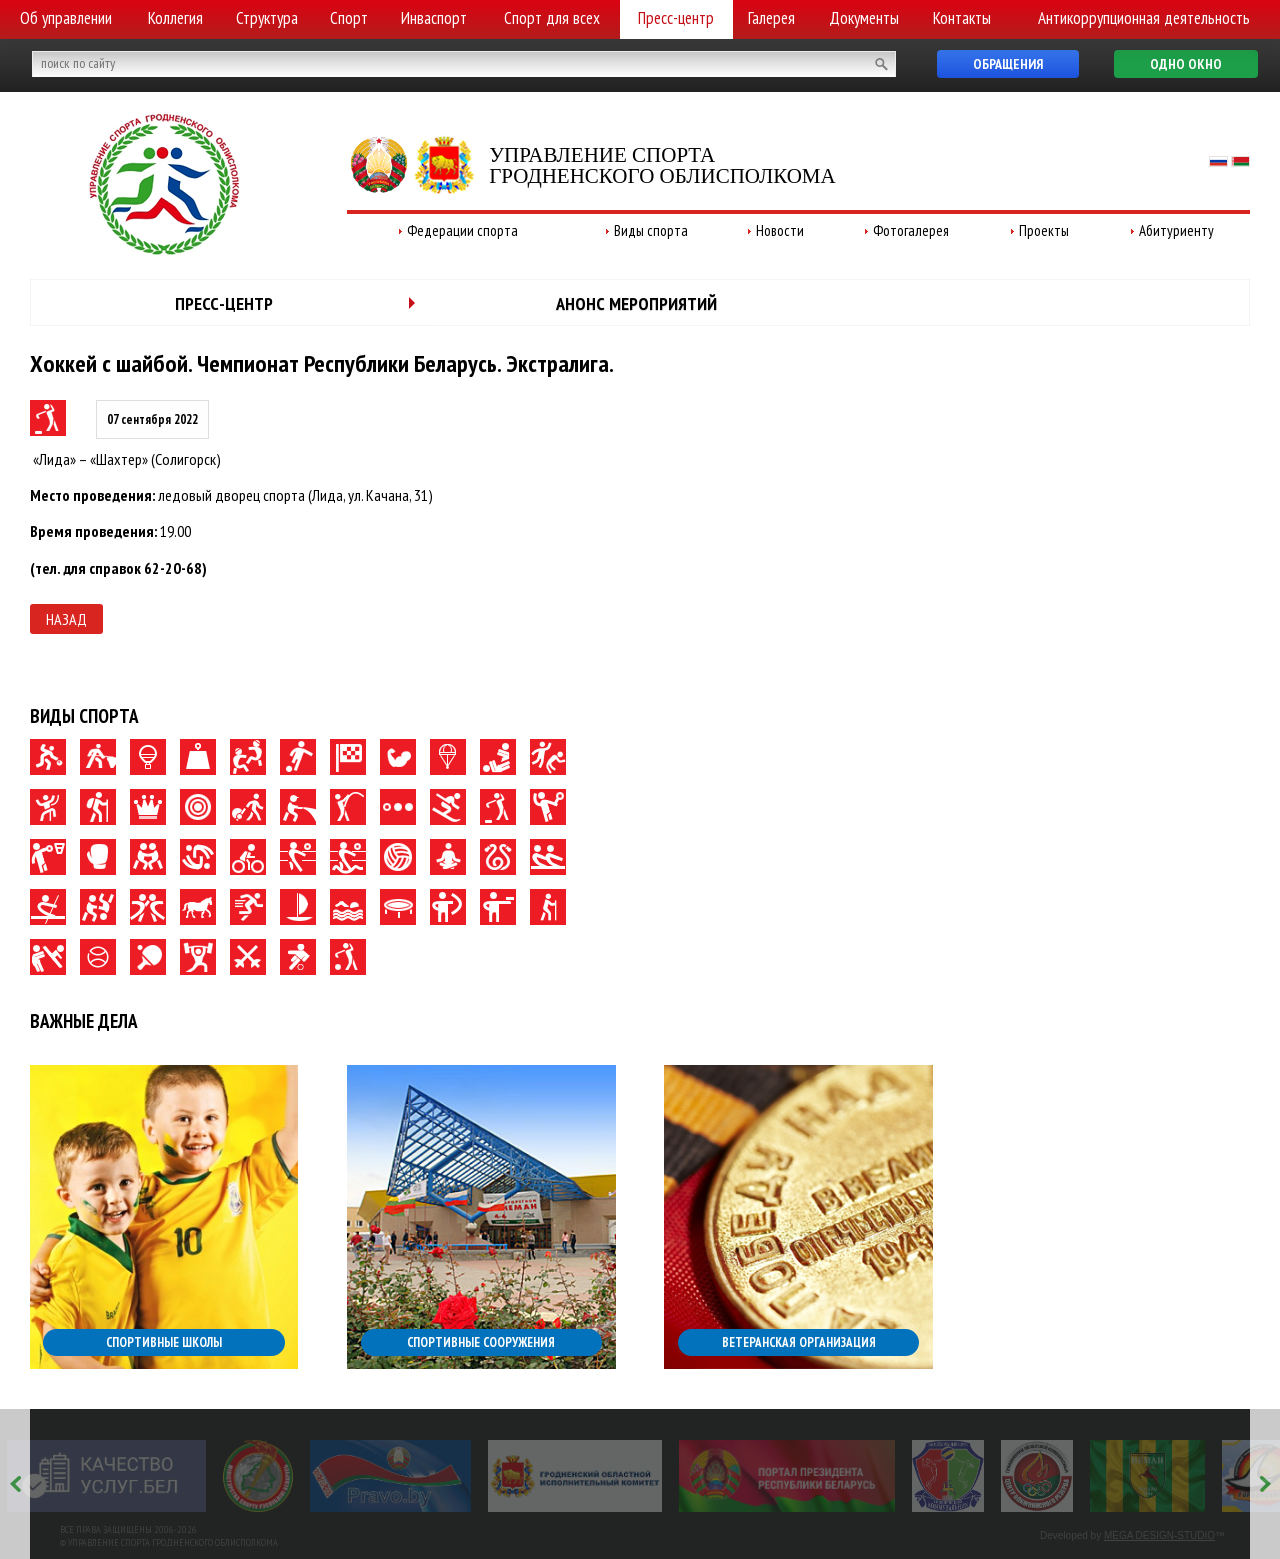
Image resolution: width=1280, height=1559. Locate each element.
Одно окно (1186, 64)
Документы (864, 18)
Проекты (1044, 230)
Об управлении (66, 18)
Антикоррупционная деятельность (1144, 18)
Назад (66, 619)
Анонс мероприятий (636, 303)
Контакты (962, 18)
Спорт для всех (552, 18)
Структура (267, 18)
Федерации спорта (462, 230)
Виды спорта (651, 230)
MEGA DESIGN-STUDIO (1159, 1535)
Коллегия (175, 18)
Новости (780, 230)
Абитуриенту (1176, 230)
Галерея (771, 18)
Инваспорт (434, 18)
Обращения (1008, 64)
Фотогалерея (911, 230)
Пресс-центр (676, 18)
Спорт (349, 18)
